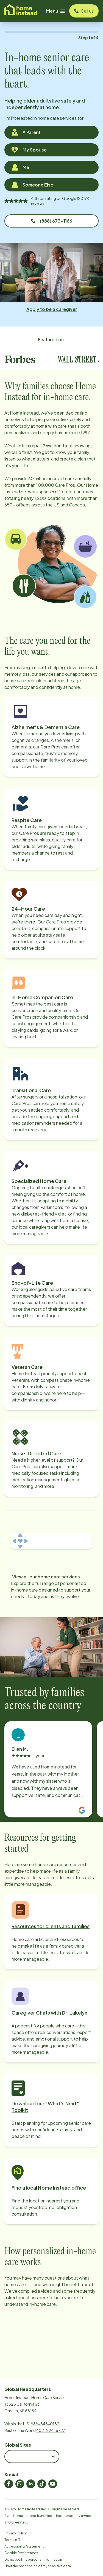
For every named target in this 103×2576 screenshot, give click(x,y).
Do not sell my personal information (33, 2559)
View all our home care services (46, 1577)
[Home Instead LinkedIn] (30, 2483)
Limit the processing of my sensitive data (37, 2566)
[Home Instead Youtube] (52, 2483)
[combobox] (31, 2456)
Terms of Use (15, 2540)
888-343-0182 (45, 2423)
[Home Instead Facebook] (8, 2483)
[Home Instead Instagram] (19, 2483)
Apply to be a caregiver (51, 309)
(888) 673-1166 (51, 221)
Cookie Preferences (21, 2553)
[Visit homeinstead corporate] (21, 11)
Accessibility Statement (24, 2546)
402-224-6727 (50, 2430)
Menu (55, 11)
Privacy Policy (15, 2533)
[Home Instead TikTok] (41, 2483)
